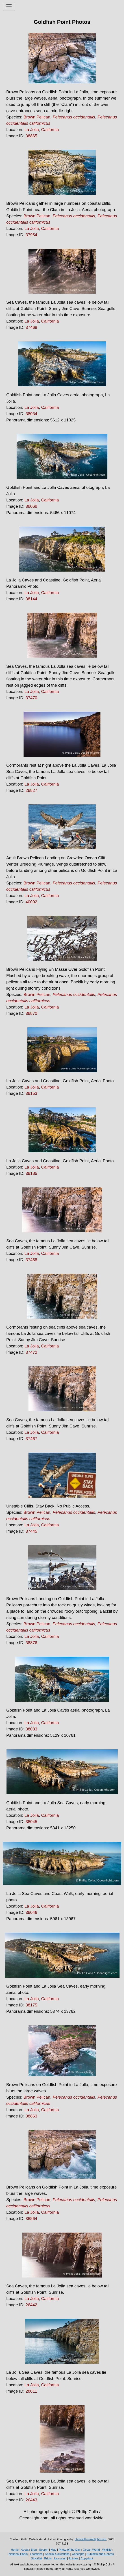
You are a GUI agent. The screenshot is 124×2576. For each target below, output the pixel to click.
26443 (31, 2500)
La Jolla (31, 129)
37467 (31, 1438)
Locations (36, 2554)
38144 (31, 599)
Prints (48, 2558)
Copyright (86, 2558)
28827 (31, 790)
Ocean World (91, 2549)
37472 (31, 1352)
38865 (31, 136)
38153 (31, 1093)
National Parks (18, 2554)
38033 (31, 1729)
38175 (31, 2005)
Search (43, 2549)
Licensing (60, 2558)
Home (15, 2549)
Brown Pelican (37, 117)
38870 (31, 1013)
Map (53, 2549)
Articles (73, 2558)
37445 (31, 1531)
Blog (34, 2549)
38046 (31, 1912)
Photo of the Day (69, 2549)
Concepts (78, 2554)
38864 (31, 2218)
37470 (31, 697)
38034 (31, 413)
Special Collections (57, 2554)
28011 (31, 2391)
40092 (31, 901)
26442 (31, 2304)
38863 (31, 2116)
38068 (31, 506)
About (24, 2549)
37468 (31, 1259)
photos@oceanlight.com (90, 2539)
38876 (31, 1642)
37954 (31, 234)
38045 (31, 1821)
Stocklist (36, 2558)
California (50, 129)
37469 (31, 327)
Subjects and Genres (100, 2554)
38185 (31, 1173)
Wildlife (107, 2549)
